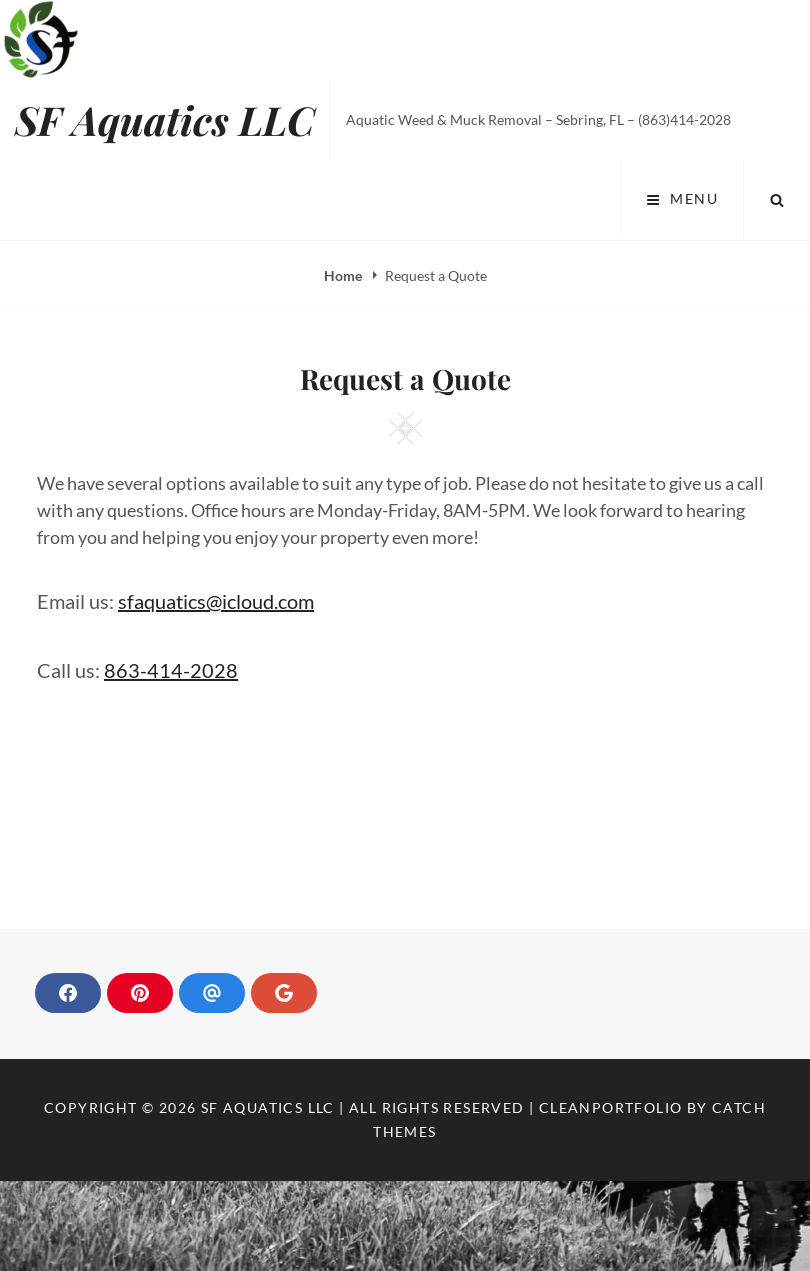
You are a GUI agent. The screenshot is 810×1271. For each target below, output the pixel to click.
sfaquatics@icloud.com (216, 601)
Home (344, 275)
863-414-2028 (171, 670)
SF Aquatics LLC (165, 119)
